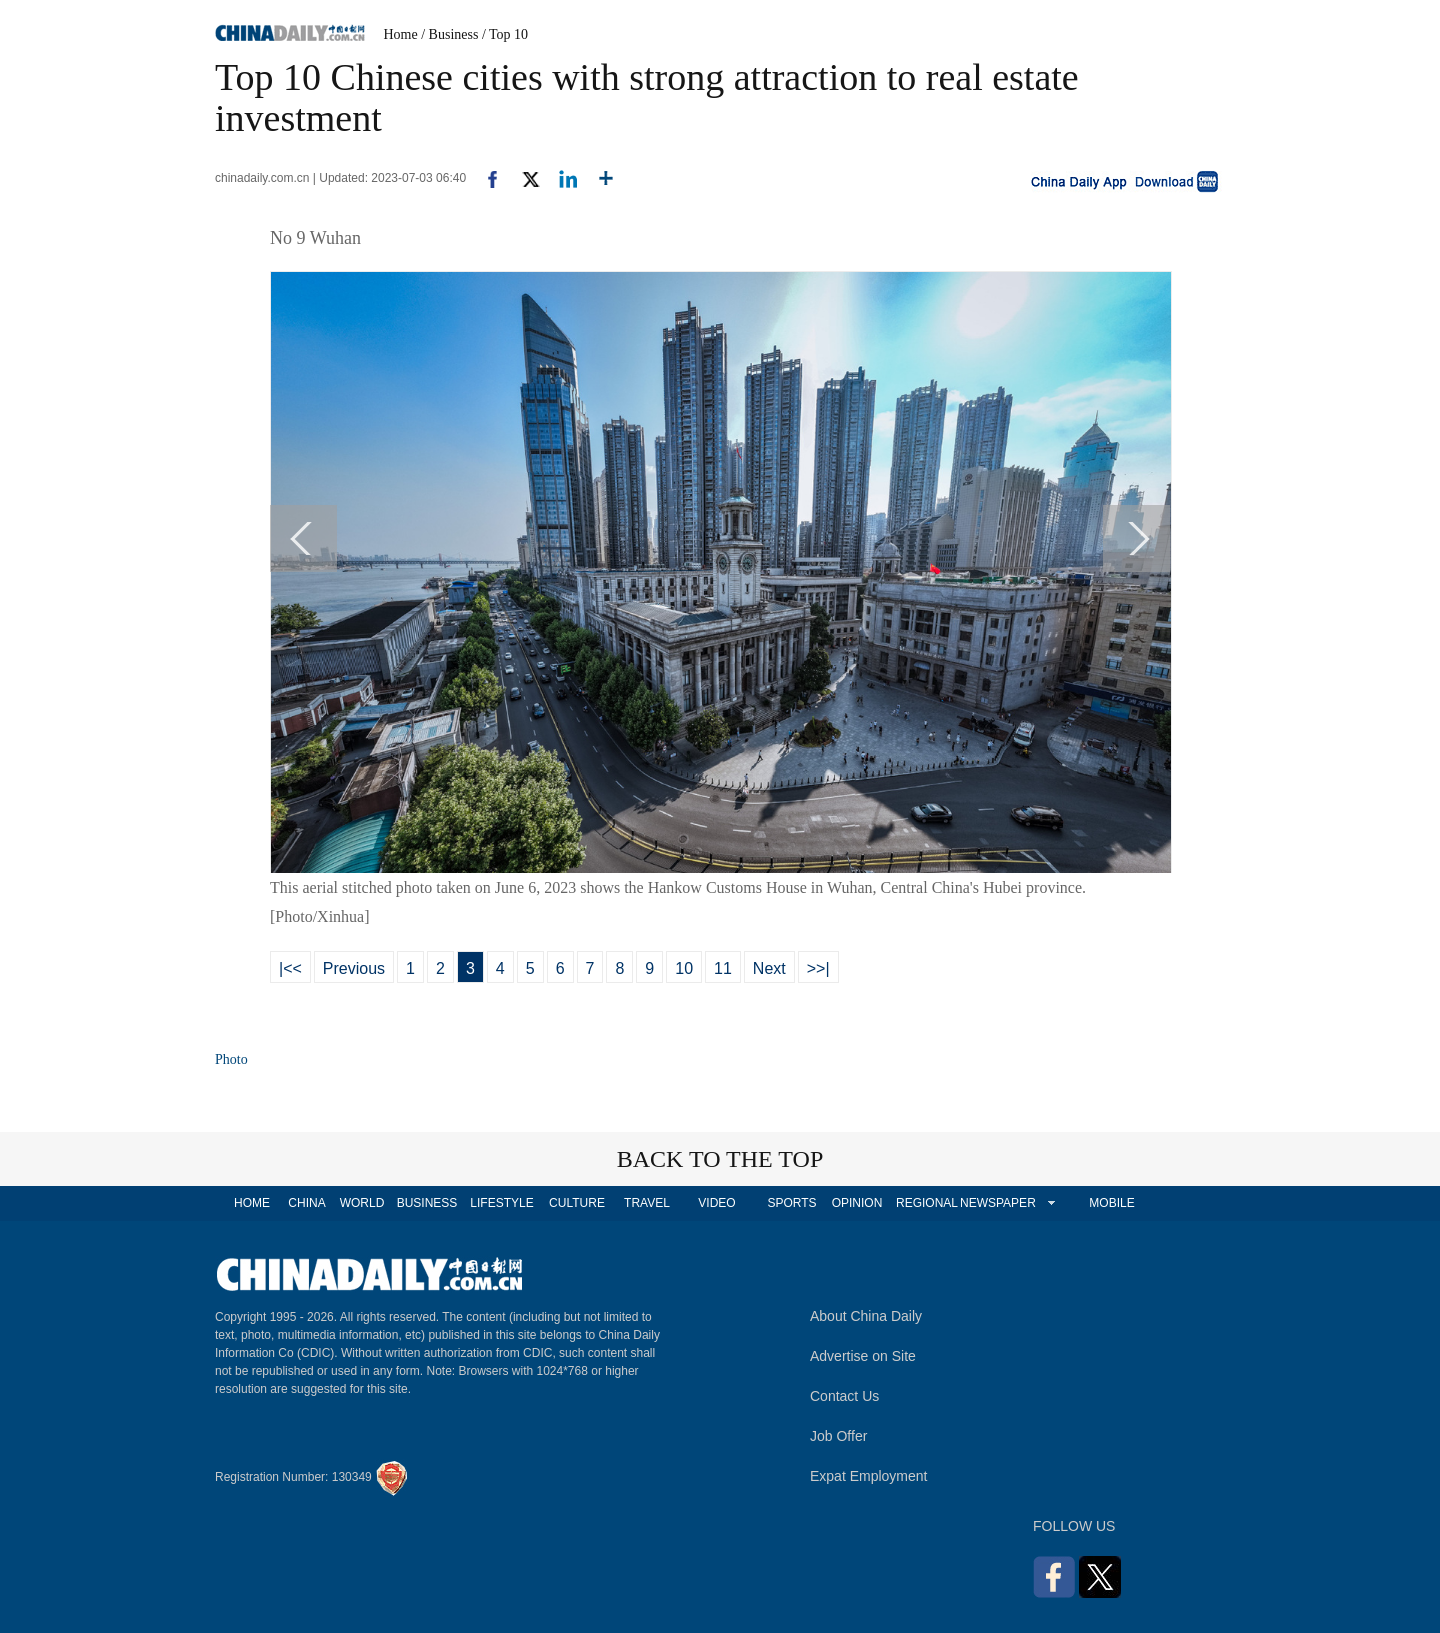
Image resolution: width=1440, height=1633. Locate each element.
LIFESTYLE (501, 1203)
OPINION (857, 1203)
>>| (818, 968)
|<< (290, 968)
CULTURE (577, 1203)
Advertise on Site (863, 1356)
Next (769, 968)
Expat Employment (869, 1476)
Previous (354, 968)
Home (401, 34)
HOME (252, 1203)
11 (723, 968)
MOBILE (1111, 1203)
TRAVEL (647, 1203)
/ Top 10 (505, 34)
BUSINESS (427, 1203)
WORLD (362, 1203)
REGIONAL (927, 1203)
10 (684, 968)
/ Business (449, 34)
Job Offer (838, 1436)
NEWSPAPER (997, 1203)
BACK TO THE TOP (720, 1159)
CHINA (306, 1203)
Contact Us (844, 1396)
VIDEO (716, 1203)
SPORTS (791, 1203)
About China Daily (866, 1316)
